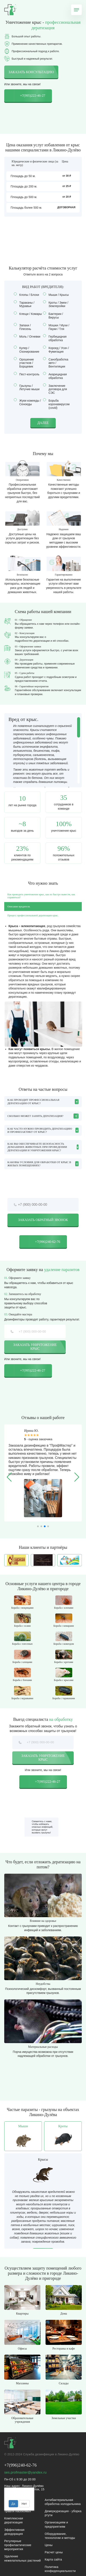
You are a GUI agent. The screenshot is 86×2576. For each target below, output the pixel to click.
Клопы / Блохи (28, 294)
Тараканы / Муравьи (24, 304)
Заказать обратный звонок (43, 1220)
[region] (43, 750)
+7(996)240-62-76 (39, 1241)
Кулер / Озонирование (28, 349)
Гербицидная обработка (55, 338)
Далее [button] (43, 423)
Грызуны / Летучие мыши (28, 387)
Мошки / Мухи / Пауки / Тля (56, 327)
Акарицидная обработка (55, 376)
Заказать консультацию (31, 72)
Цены (49, 2545)
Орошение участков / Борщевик (25, 363)
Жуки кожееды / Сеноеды (27, 402)
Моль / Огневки (28, 336)
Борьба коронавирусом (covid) (56, 404)
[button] (9, 1477)
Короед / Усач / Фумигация (56, 349)
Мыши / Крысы (57, 294)
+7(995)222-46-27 (24, 95)
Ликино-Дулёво (33, 2486)
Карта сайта (53, 2559)
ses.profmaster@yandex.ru (25, 2472)
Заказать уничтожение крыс (35, 1346)
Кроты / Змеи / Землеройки (55, 304)
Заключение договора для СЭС (55, 389)
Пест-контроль (28, 374)
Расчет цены (54, 2552)
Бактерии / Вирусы (53, 315)
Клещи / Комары (28, 314)
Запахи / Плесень (24, 327)
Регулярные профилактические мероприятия (17, 2545)
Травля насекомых (17, 2511)
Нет (24, 2503)
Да (13, 2503)
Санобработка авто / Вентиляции (55, 363)
